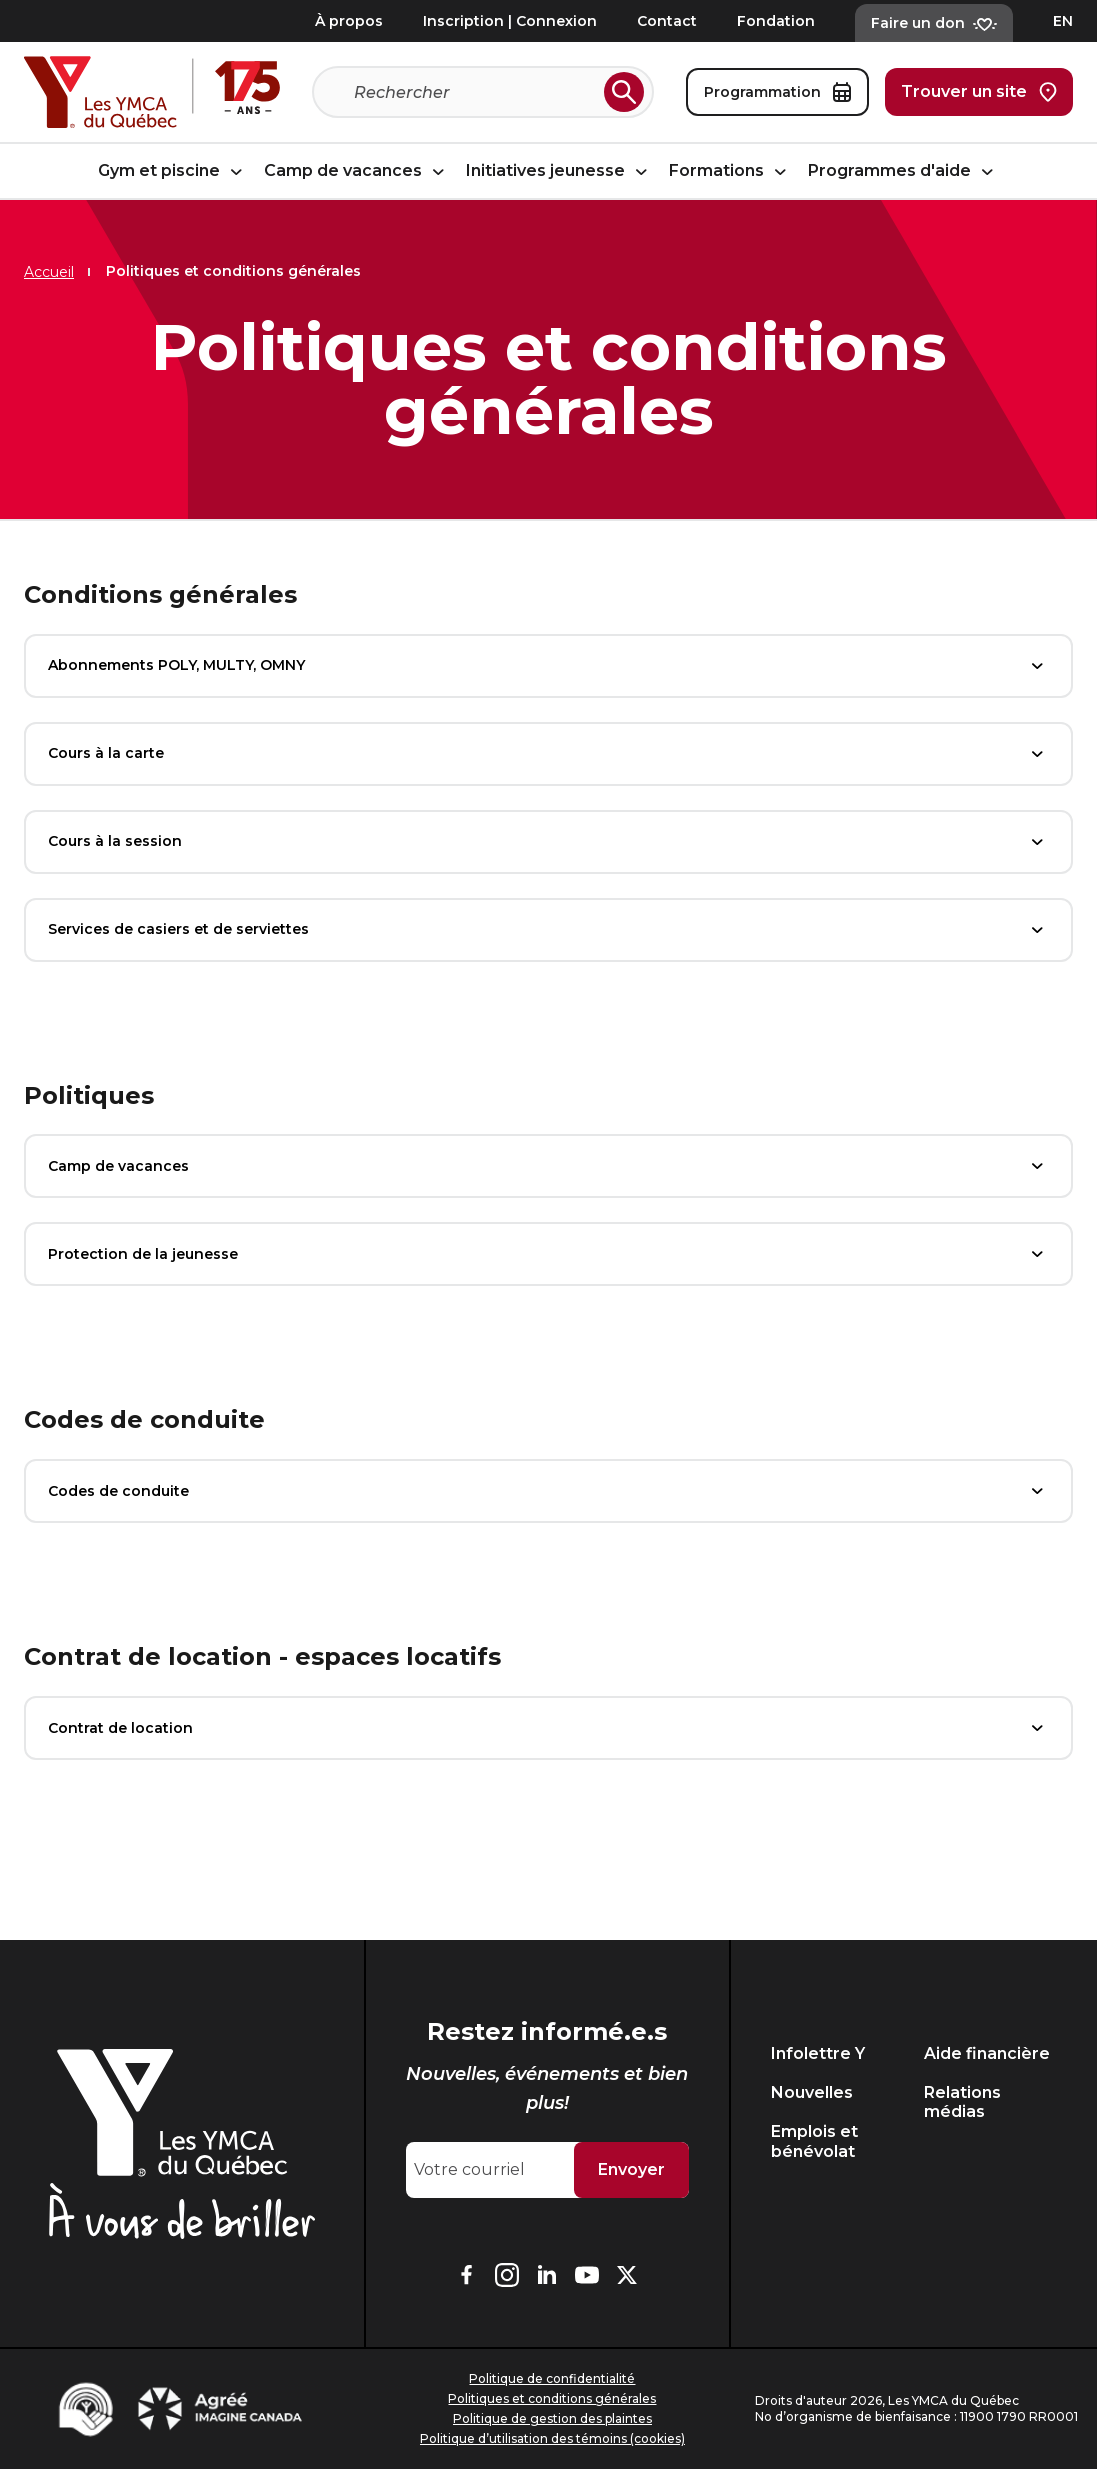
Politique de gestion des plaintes (552, 2418)
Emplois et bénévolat (814, 2141)
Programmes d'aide (903, 171)
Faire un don (934, 23)
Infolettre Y (818, 2053)
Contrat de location (548, 1728)
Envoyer (631, 2169)
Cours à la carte (548, 754)
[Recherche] (475, 92)
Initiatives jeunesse (559, 171)
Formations (730, 171)
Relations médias (962, 2102)
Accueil (49, 272)
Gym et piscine (173, 171)
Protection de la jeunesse (548, 1254)
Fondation (776, 21)
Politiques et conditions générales (552, 2398)
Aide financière (987, 2053)
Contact (667, 21)
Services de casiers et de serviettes (548, 930)
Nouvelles (812, 2092)
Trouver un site (979, 92)
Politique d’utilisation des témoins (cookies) (552, 2438)
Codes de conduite (548, 1491)
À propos (349, 21)
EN (1063, 21)
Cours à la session (548, 842)
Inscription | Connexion (510, 21)
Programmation (777, 92)
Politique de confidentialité (552, 2378)
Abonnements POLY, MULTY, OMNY (548, 666)
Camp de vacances (357, 171)
